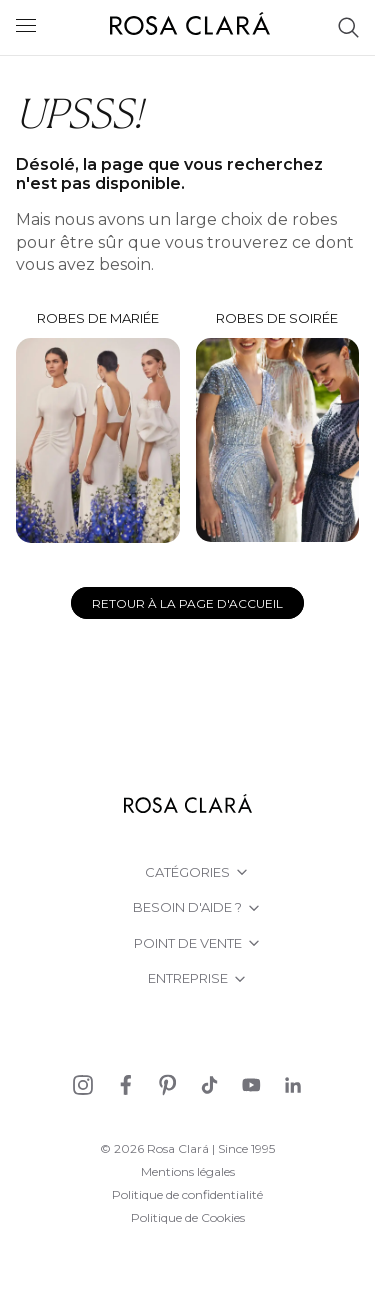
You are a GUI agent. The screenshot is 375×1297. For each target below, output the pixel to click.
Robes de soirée (278, 426)
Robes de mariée (98, 426)
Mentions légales (188, 1171)
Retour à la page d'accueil (187, 603)
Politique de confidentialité (187, 1194)
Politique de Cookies (188, 1217)
